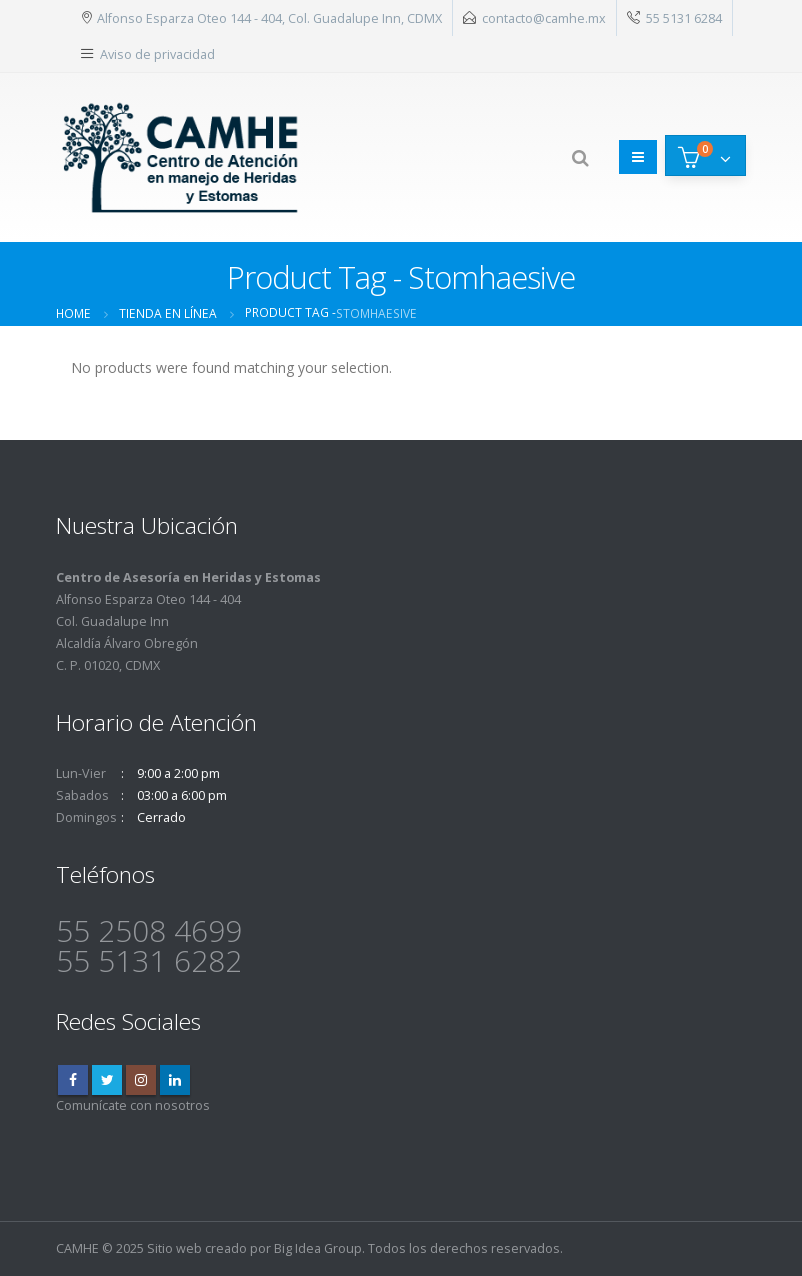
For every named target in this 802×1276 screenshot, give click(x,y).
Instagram (141, 1080)
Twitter (107, 1080)
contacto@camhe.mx (544, 18)
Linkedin (175, 1080)
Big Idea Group (318, 1248)
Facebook (73, 1080)
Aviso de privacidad (157, 54)
